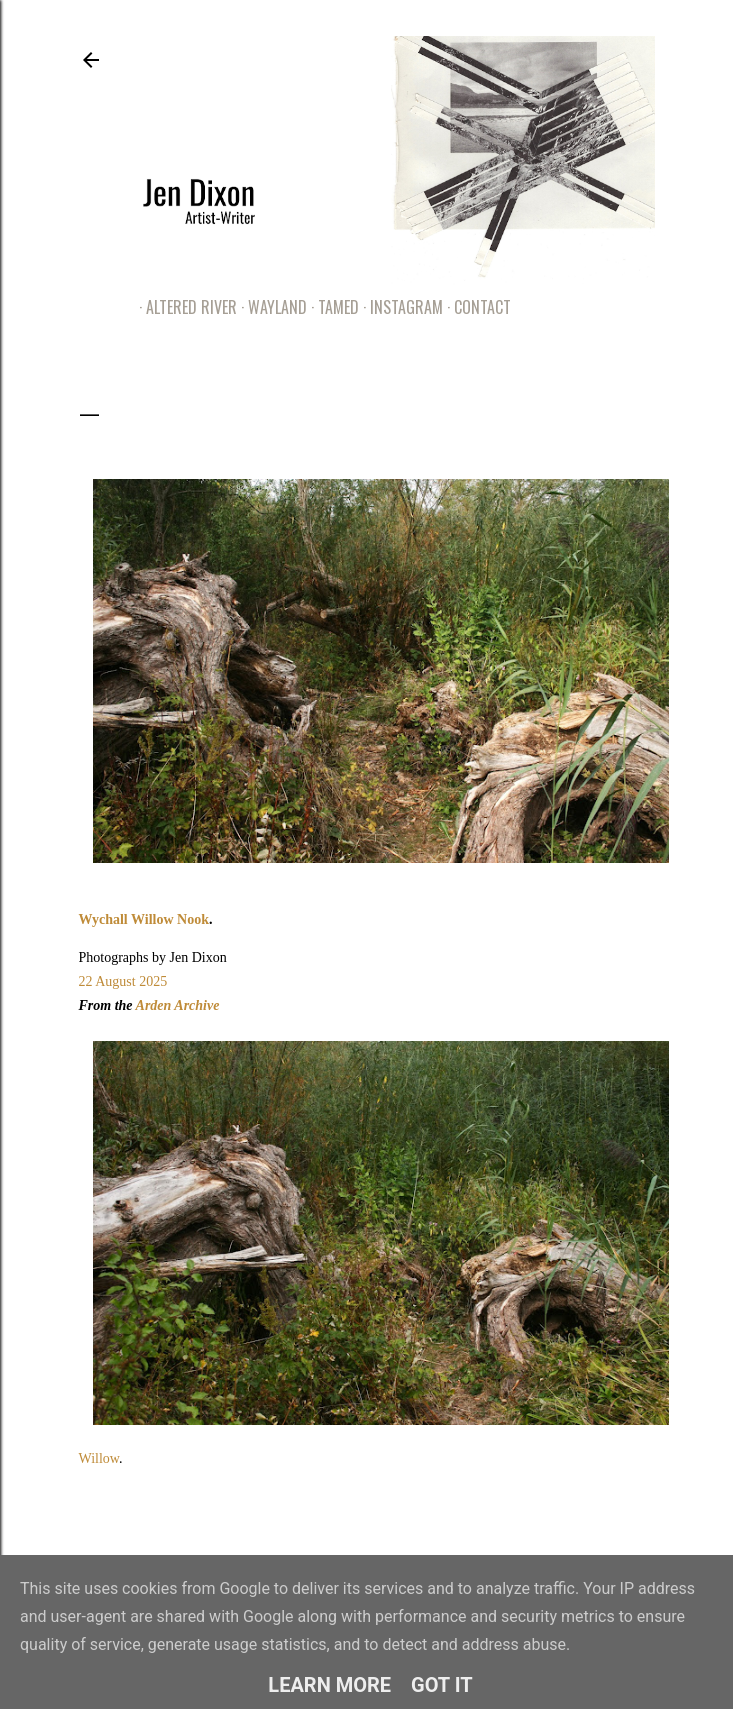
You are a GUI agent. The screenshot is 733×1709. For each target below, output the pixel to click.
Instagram (399, 307)
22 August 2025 (123, 981)
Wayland (270, 307)
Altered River (184, 307)
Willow (99, 1458)
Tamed (331, 307)
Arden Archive (178, 1005)
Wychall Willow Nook (144, 919)
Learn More (329, 1685)
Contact (475, 307)
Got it (442, 1685)
